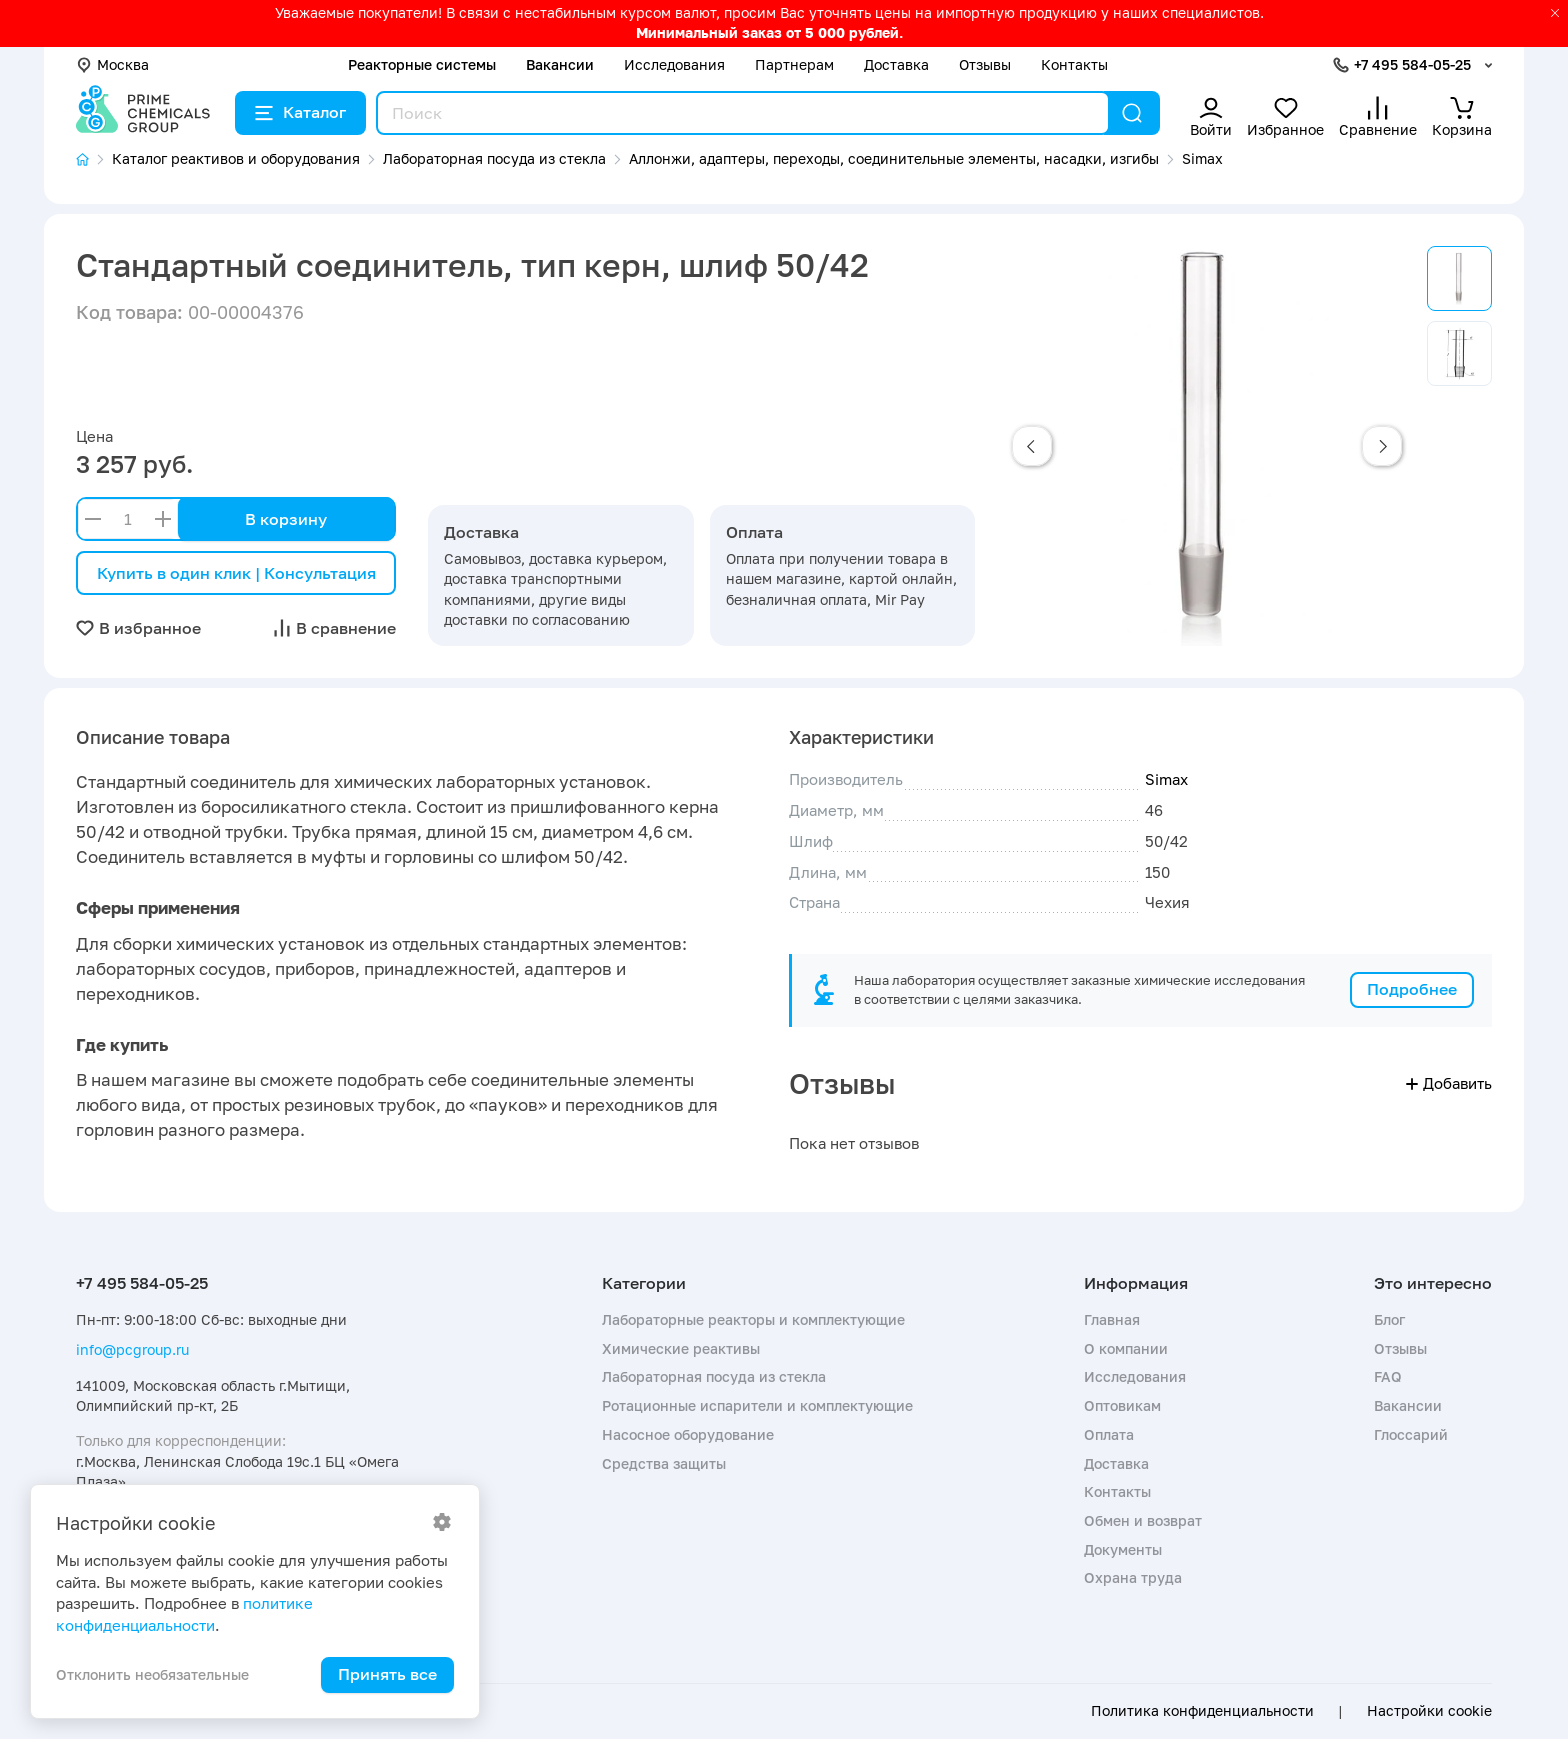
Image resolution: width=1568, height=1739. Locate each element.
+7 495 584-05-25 (1412, 64)
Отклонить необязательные (152, 1674)
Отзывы (985, 64)
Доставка (896, 64)
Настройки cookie (1429, 1711)
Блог (1389, 1319)
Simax (1166, 779)
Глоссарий (1411, 1434)
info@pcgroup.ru (132, 1349)
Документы (1123, 1549)
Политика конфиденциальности (1202, 1711)
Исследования (674, 64)
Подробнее (1412, 989)
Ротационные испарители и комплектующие (757, 1405)
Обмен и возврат (1143, 1520)
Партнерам (794, 64)
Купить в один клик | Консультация (236, 573)
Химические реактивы (681, 1348)
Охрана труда (1133, 1577)
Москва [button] (112, 64)
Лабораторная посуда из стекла (714, 1376)
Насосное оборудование (688, 1434)
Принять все (387, 1674)
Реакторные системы (422, 64)
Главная (1112, 1319)
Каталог (300, 112)
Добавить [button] (1449, 1083)
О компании (1126, 1348)
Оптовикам (1122, 1405)
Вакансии (560, 64)
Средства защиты (664, 1463)
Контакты (1074, 64)
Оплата (1109, 1434)
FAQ (1388, 1376)
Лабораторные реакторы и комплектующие (753, 1319)
